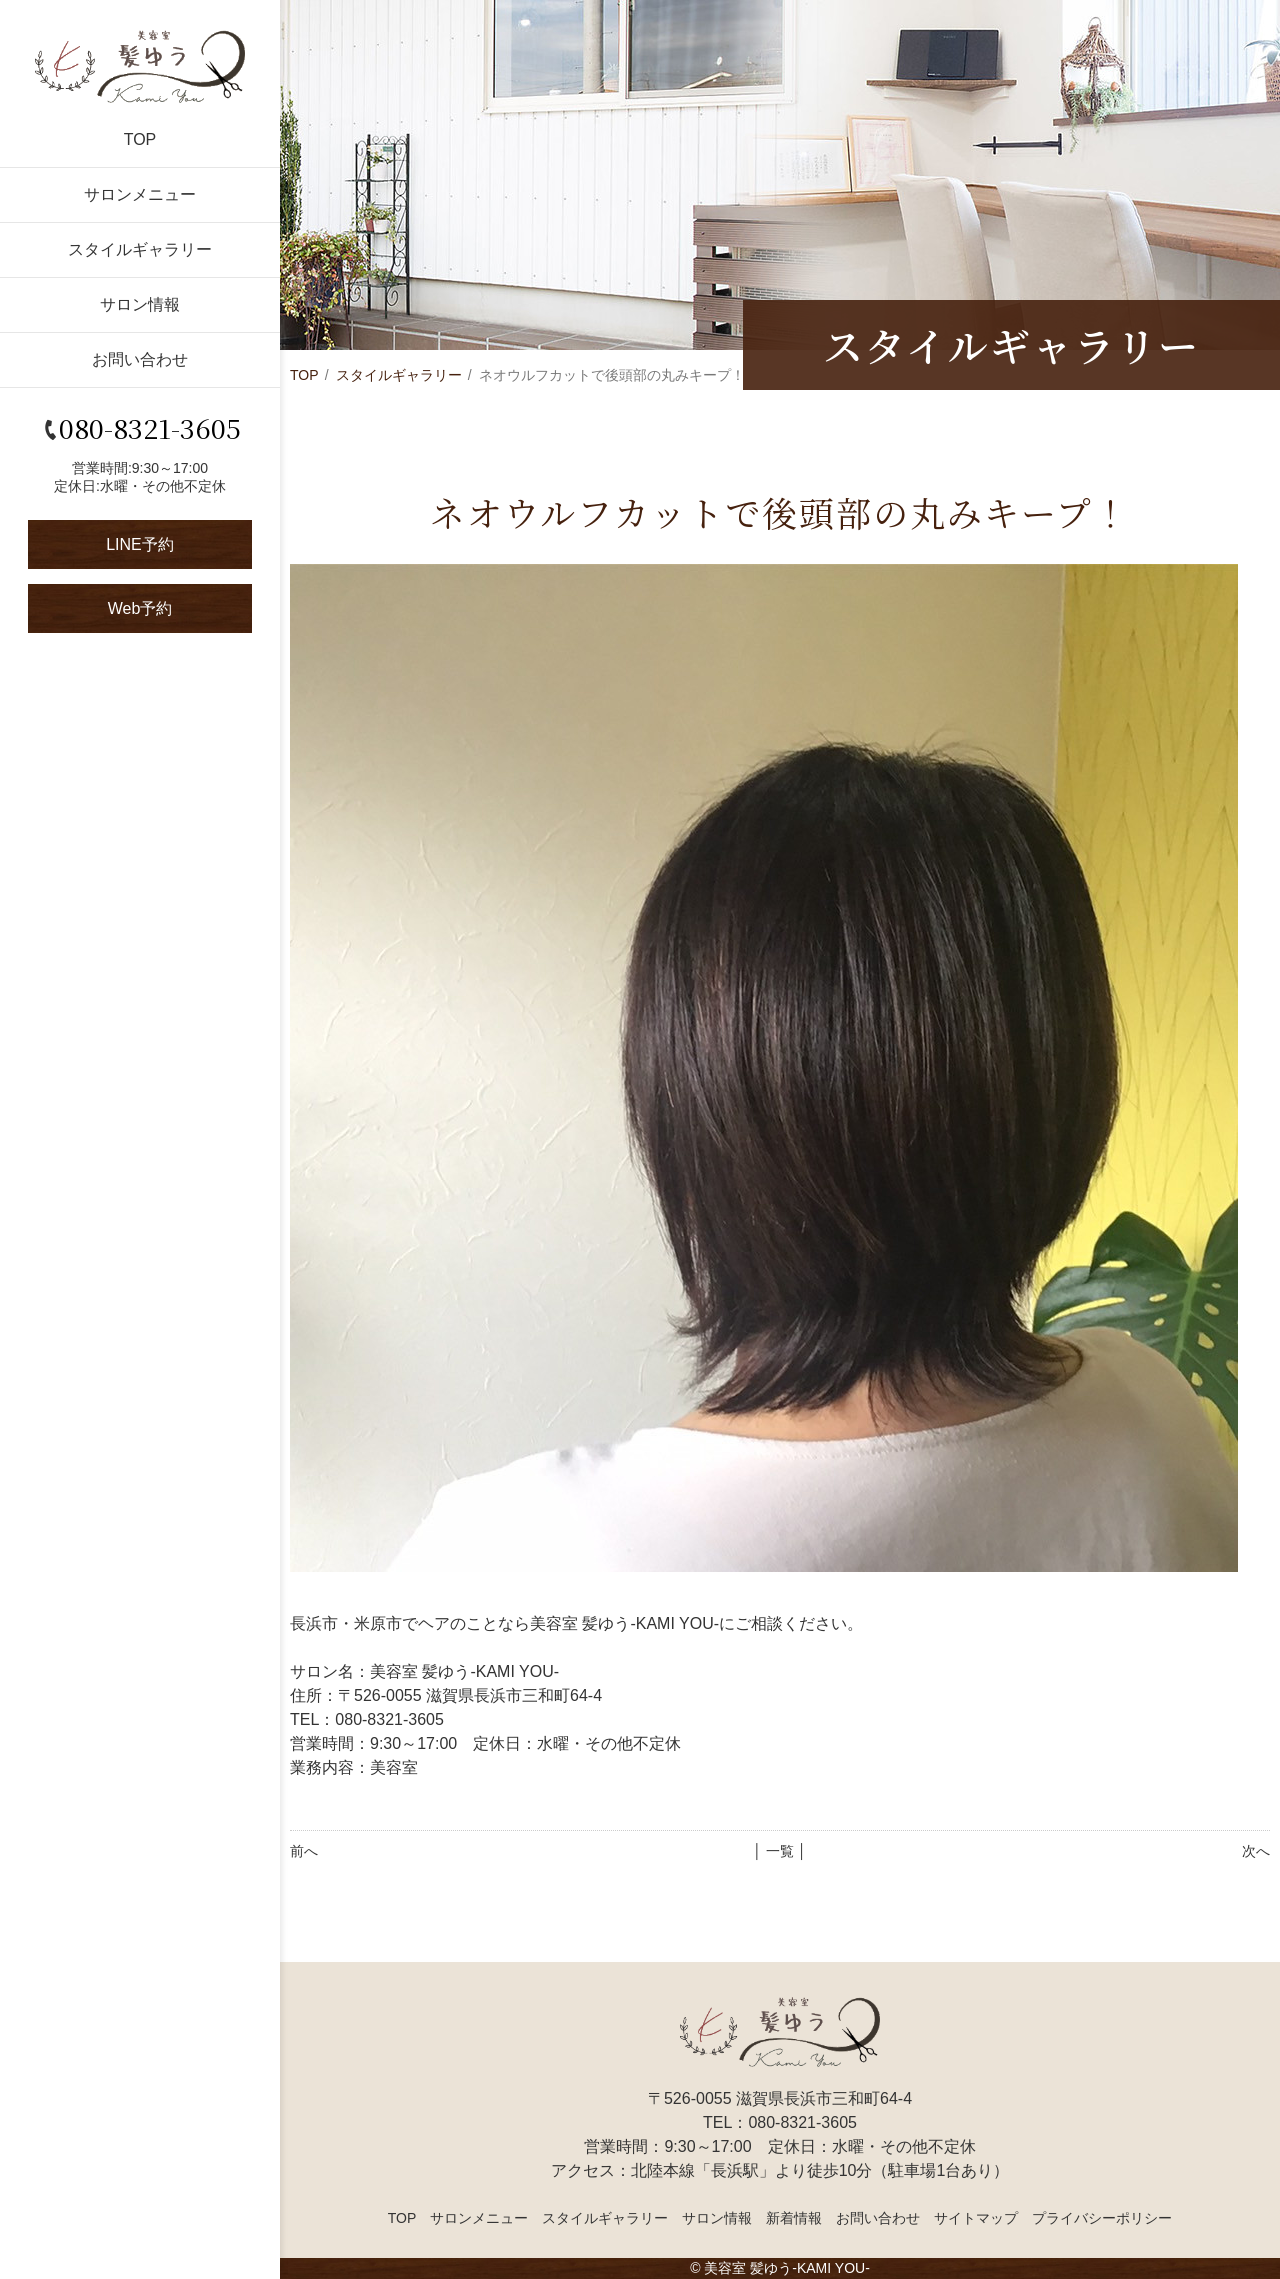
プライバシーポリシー (1102, 2218)
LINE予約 (140, 544)
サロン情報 (140, 304)
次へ (1256, 1851)
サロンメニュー (140, 194)
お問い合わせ (140, 359)
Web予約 (140, 608)
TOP (140, 139)
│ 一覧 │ (779, 1851)
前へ (304, 1851)
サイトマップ (976, 2218)
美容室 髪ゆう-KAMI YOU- (786, 2268)
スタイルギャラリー (140, 249)
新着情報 (794, 2218)
